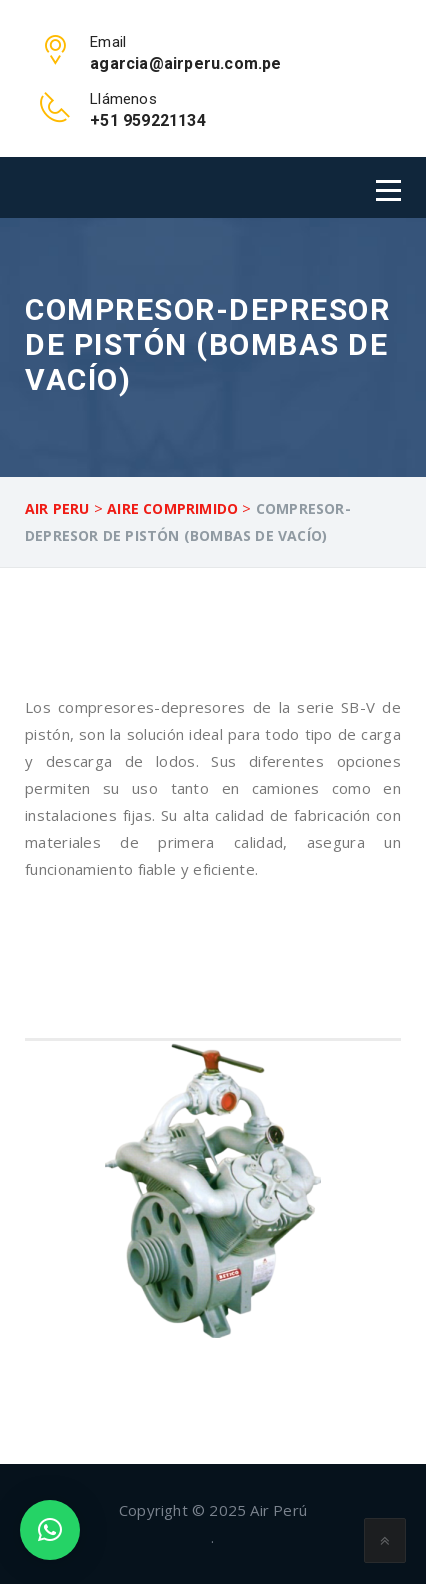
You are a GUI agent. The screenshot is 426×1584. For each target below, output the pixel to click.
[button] (50, 1530)
